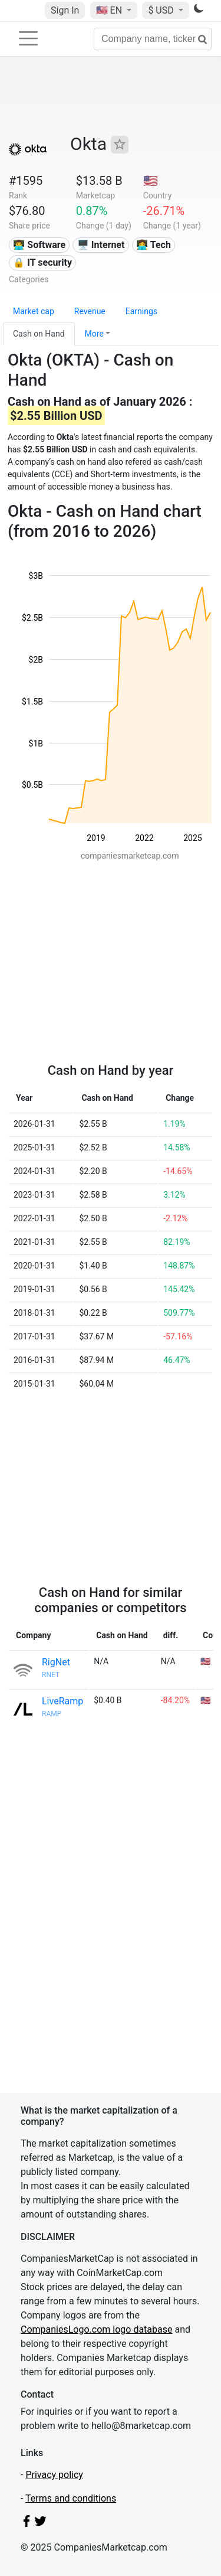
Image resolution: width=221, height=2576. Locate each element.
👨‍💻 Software (39, 244)
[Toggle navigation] (28, 38)
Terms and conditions (70, 2498)
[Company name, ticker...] (153, 39)
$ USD (162, 10)
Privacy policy (54, 2474)
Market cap (33, 311)
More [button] (94, 333)
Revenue (89, 311)
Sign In (65, 10)
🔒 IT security (42, 262)
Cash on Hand (39, 333)
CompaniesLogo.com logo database (96, 2329)
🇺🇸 (110, 10)
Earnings (141, 311)
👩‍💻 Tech (153, 244)
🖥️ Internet (101, 244)
